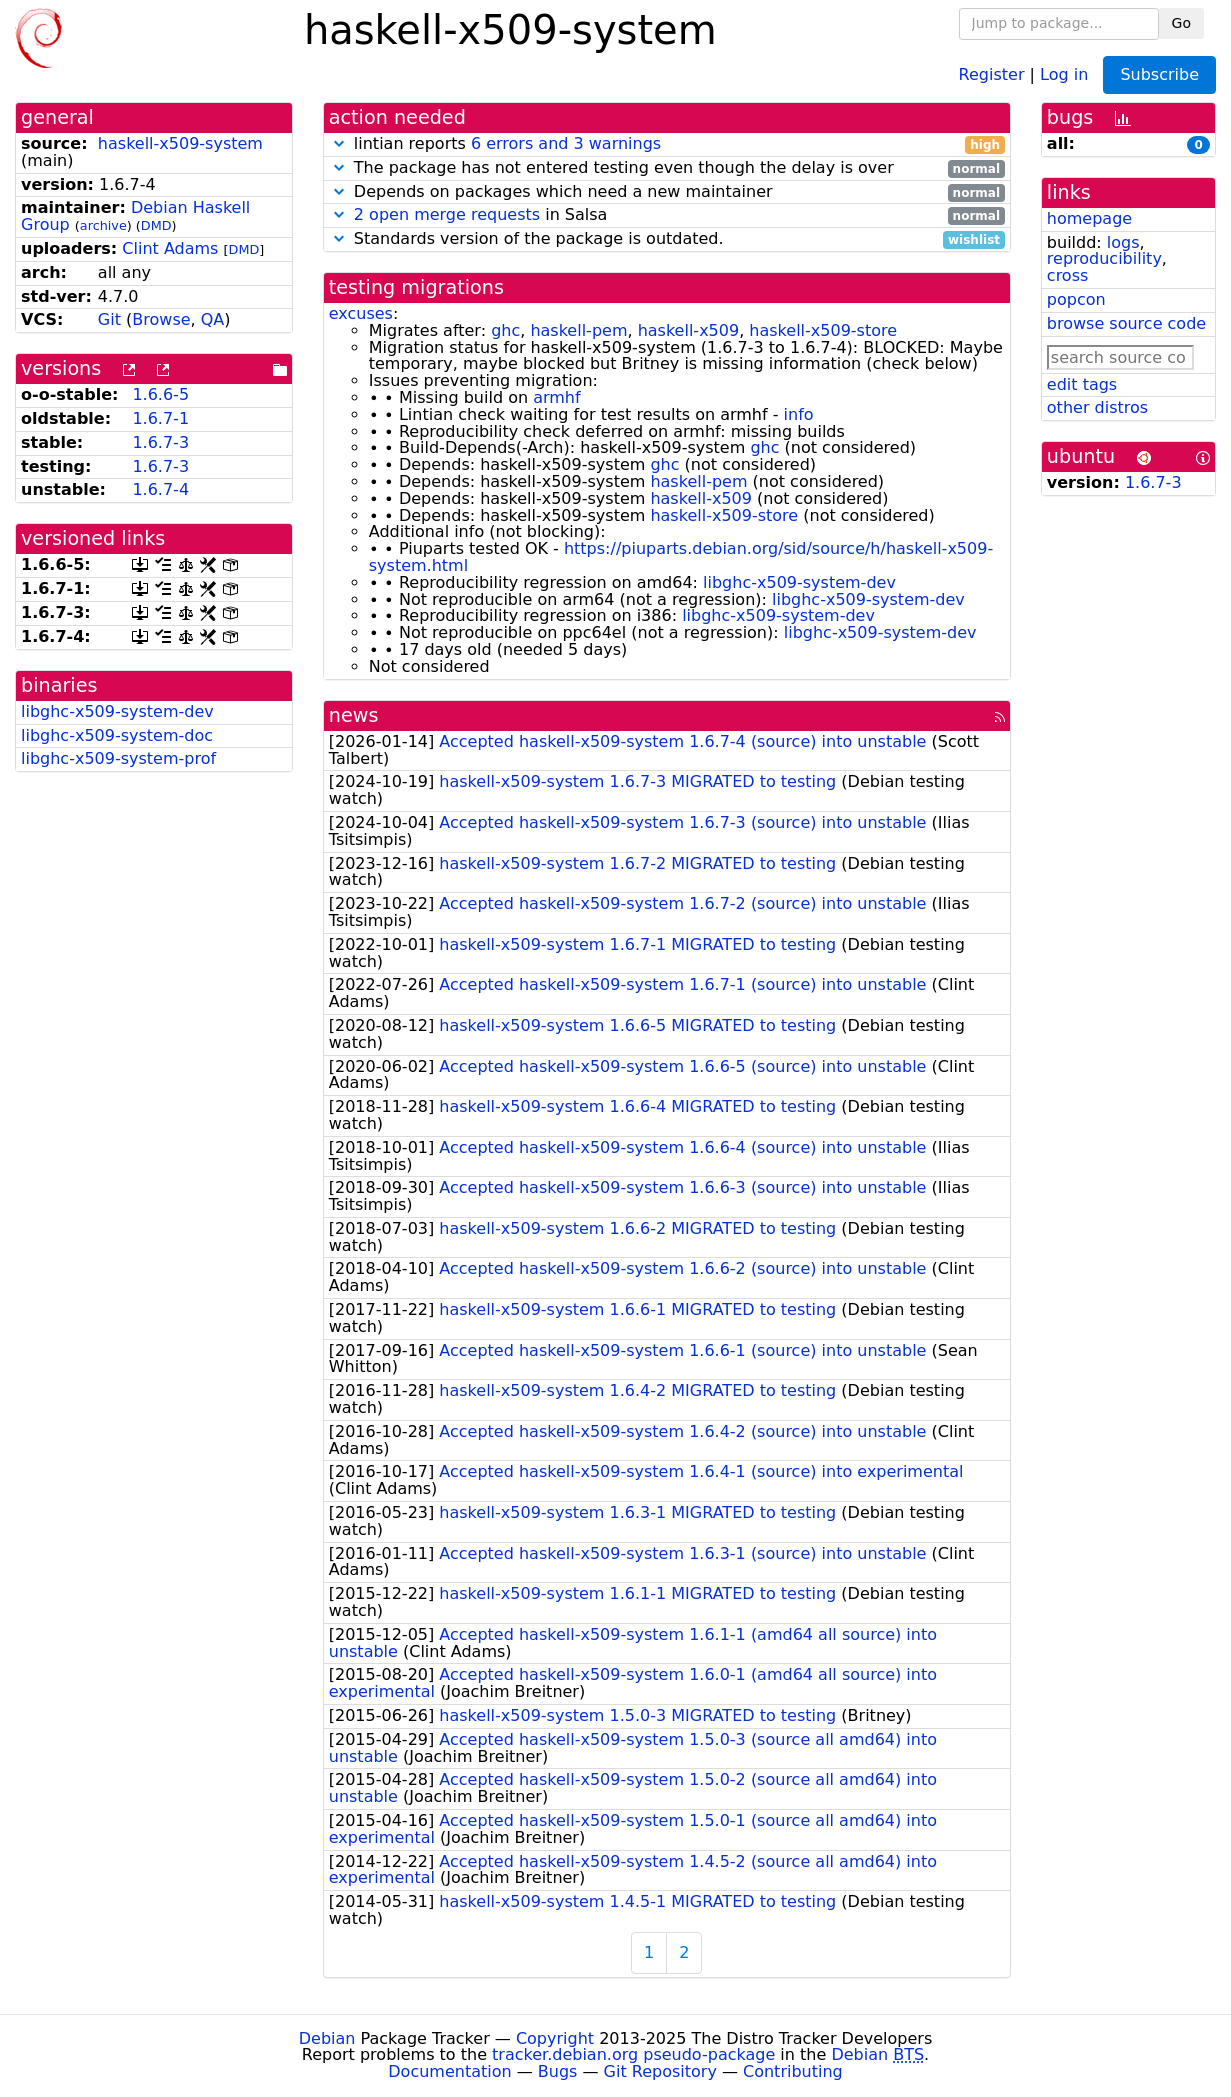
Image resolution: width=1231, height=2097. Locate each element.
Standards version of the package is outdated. (667, 239)
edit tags (1082, 384)
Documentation (449, 2071)
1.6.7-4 (160, 489)
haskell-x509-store (823, 330)
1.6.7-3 (160, 442)
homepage (1089, 218)
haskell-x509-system (180, 143)
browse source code (1126, 323)
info (799, 414)
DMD (156, 225)
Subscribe (1159, 74)
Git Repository (660, 2071)
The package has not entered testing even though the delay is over (667, 168)
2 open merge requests (447, 214)
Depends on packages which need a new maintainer (667, 192)
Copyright (555, 2038)
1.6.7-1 (160, 418)
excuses (361, 313)
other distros (1097, 407)
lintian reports (667, 144)
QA (213, 319)
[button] (339, 143)
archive (103, 225)
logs (1123, 242)
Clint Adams (170, 248)
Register (992, 73)
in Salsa (667, 215)
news (354, 715)
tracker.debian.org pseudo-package (633, 2054)
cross (1067, 275)
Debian (327, 2038)
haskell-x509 (689, 330)
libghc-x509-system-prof (118, 758)
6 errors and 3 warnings (566, 143)
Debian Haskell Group (135, 216)
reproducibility (1104, 258)
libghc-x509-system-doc (117, 735)
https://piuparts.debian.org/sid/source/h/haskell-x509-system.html (681, 557)
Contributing (793, 2071)
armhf (556, 397)
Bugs (558, 2071)
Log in (1064, 73)
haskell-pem (578, 330)
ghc (505, 330)
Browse (161, 319)
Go (1181, 23)
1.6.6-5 (160, 394)
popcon (1076, 299)
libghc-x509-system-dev (117, 711)
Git (109, 319)
